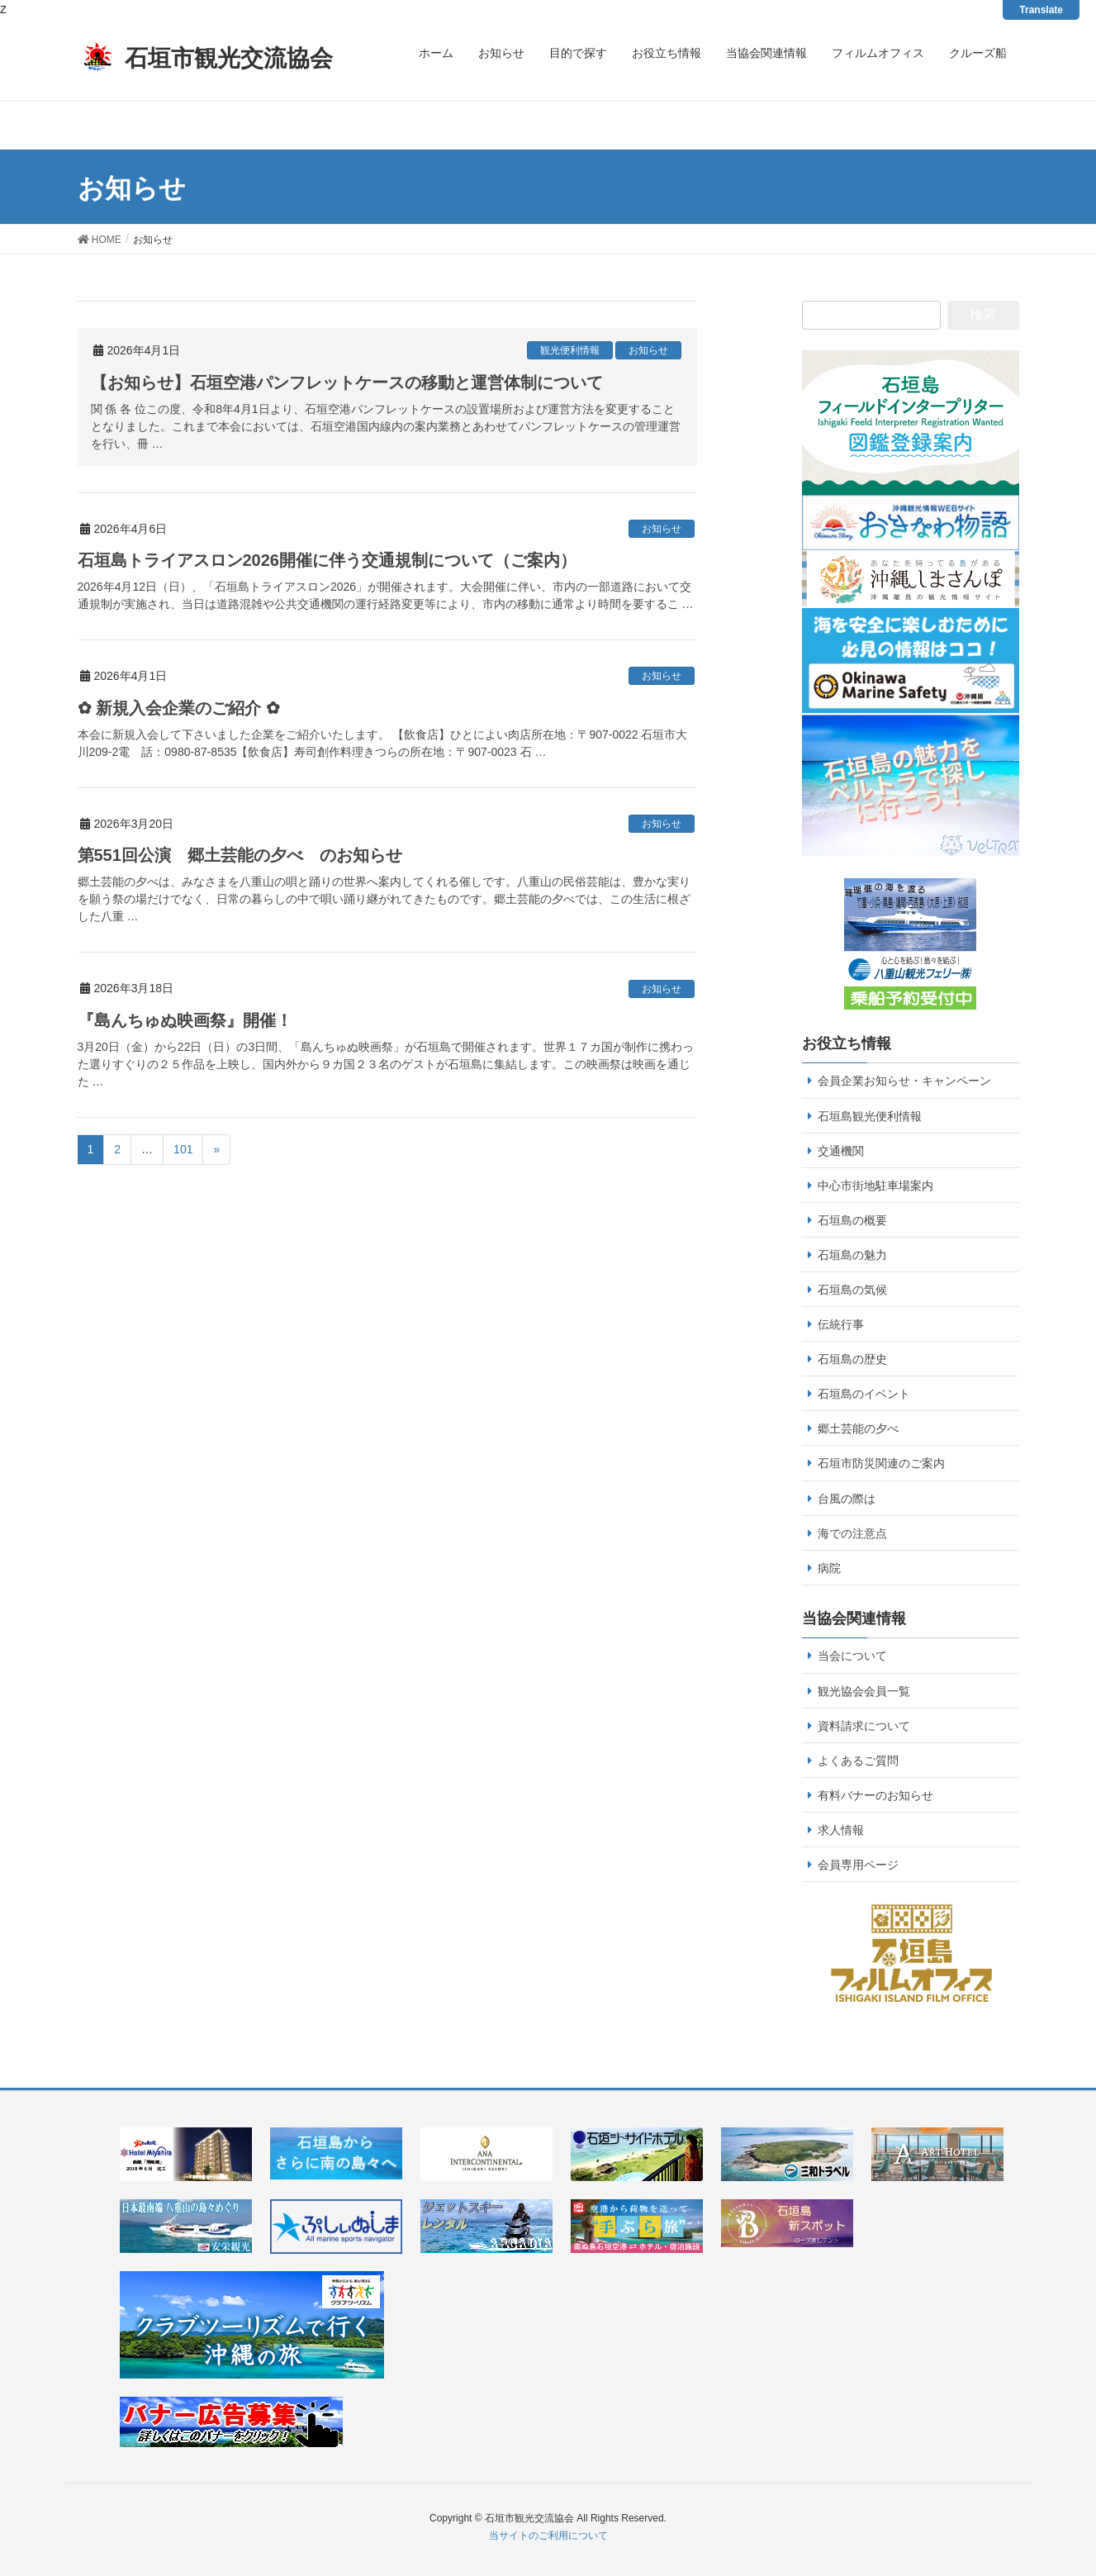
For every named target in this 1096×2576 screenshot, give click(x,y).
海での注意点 (852, 1533)
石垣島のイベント (864, 1393)
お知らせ (648, 350)
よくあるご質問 (858, 1760)
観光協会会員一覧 (864, 1691)
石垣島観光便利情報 (870, 1116)
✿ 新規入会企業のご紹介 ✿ (179, 708)
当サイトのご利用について (548, 2535)
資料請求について (864, 1725)
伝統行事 (841, 1324)
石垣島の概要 (852, 1220)
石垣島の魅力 (852, 1255)
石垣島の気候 (852, 1289)
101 (182, 1149)
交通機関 (841, 1150)
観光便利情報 (570, 350)
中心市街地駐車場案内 (875, 1185)
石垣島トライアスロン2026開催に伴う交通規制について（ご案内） (327, 560)
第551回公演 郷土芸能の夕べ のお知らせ (240, 855)
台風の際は (846, 1498)
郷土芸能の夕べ (858, 1428)
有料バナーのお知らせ (875, 1795)
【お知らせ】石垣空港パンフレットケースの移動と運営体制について (347, 382)
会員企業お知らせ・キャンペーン (904, 1080)
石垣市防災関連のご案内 (881, 1463)
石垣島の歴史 (852, 1359)
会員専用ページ (858, 1864)
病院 (829, 1568)
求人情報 (841, 1830)
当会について (852, 1655)
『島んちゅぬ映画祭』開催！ (185, 1020)
